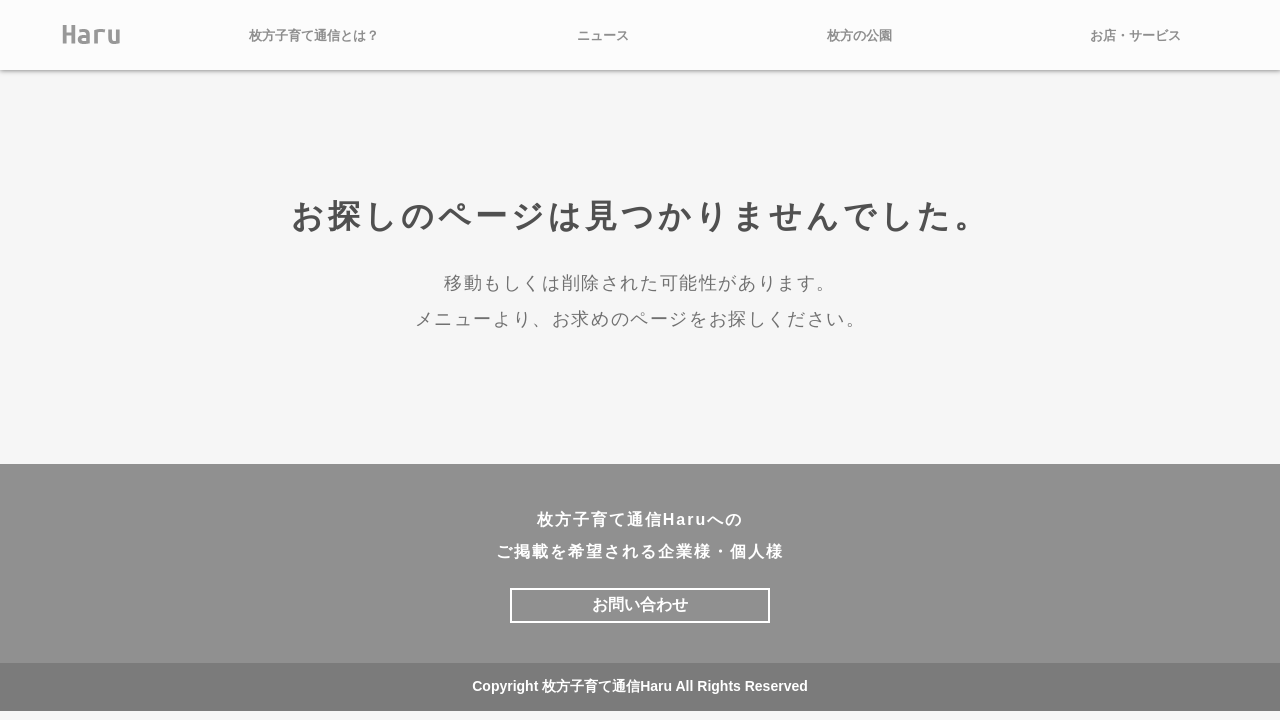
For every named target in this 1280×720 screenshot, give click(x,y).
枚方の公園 (859, 35)
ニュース (603, 35)
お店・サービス (1135, 35)
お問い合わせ (640, 604)
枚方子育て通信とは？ (314, 35)
